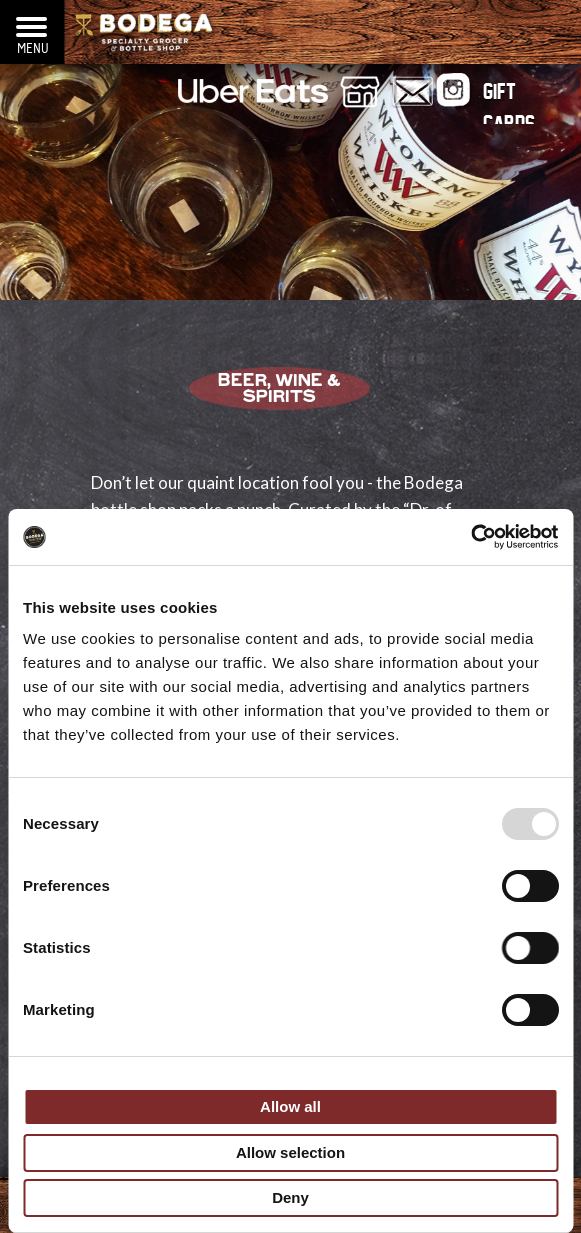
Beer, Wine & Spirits (279, 390)
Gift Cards (509, 96)
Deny (290, 1197)
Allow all (290, 1106)
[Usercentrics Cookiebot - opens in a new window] (470, 537)
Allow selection (290, 1152)
